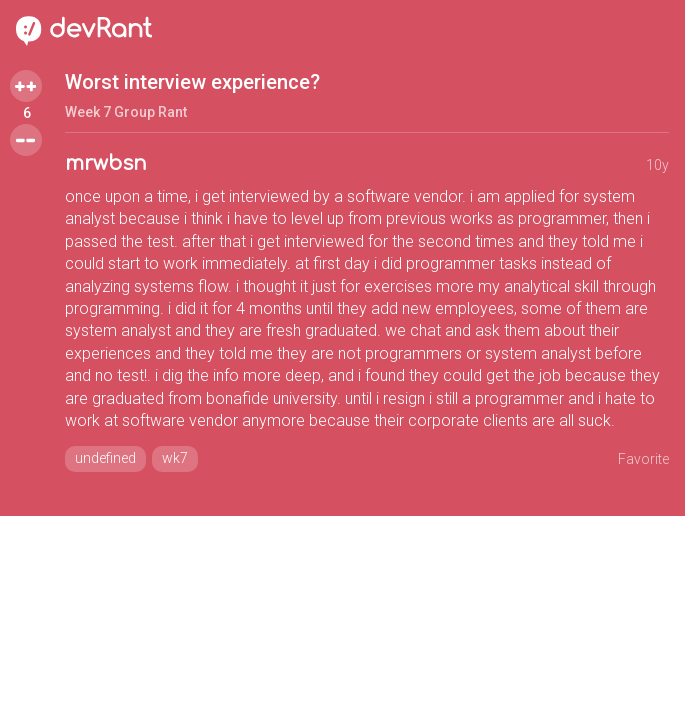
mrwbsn (106, 163)
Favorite (643, 459)
